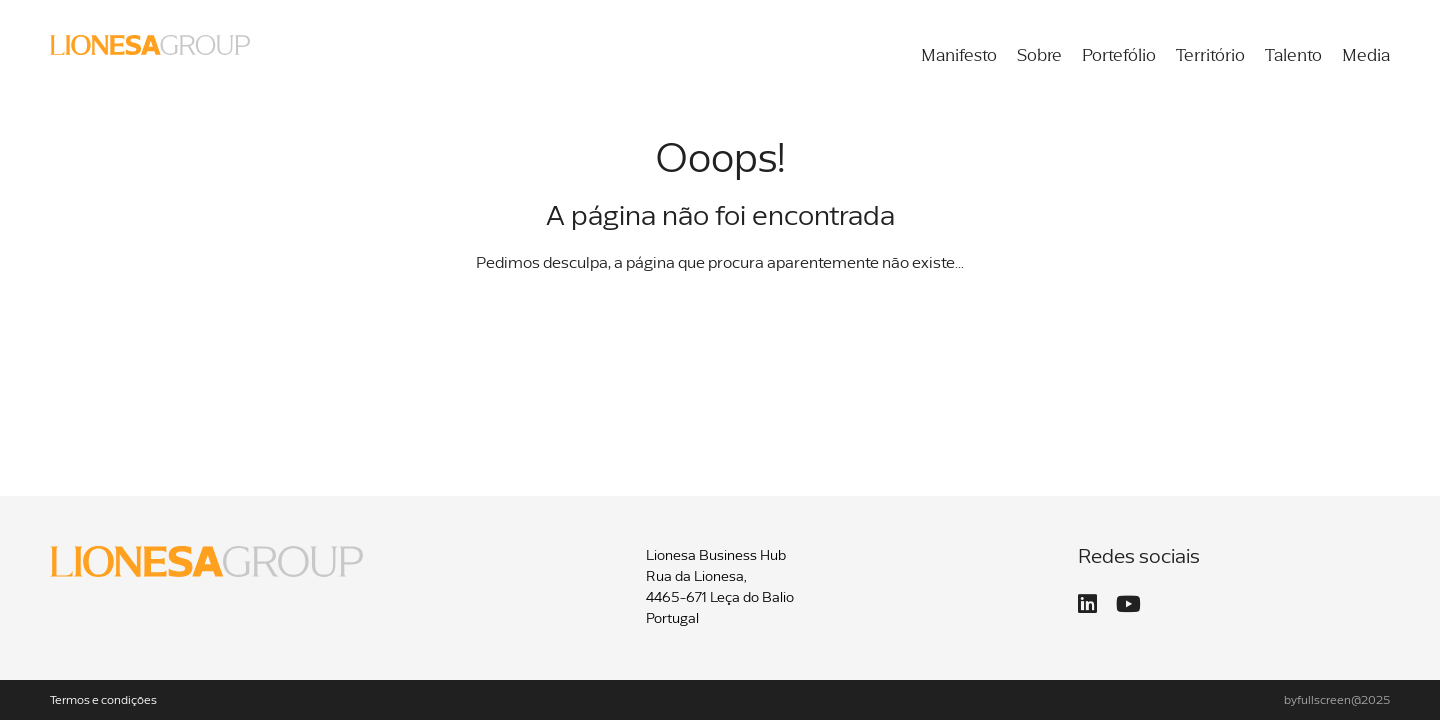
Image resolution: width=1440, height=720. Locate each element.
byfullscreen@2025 (1337, 701)
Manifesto (959, 56)
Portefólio (1119, 56)
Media (1366, 56)
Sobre (1039, 56)
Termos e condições (103, 701)
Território (1210, 56)
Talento (1293, 56)
